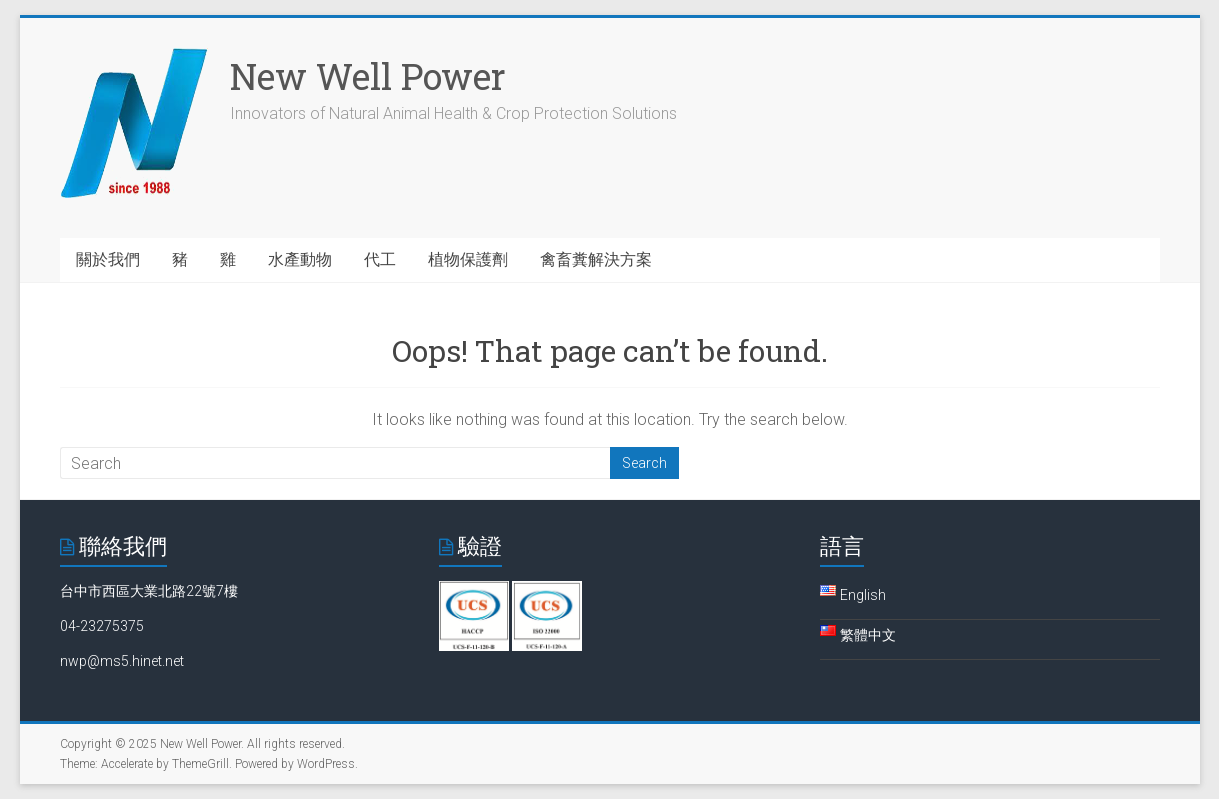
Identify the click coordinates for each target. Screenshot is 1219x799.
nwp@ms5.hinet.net (122, 661)
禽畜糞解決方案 (596, 259)
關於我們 (108, 259)
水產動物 (300, 259)
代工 (380, 259)
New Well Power (368, 76)
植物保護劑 (468, 259)
